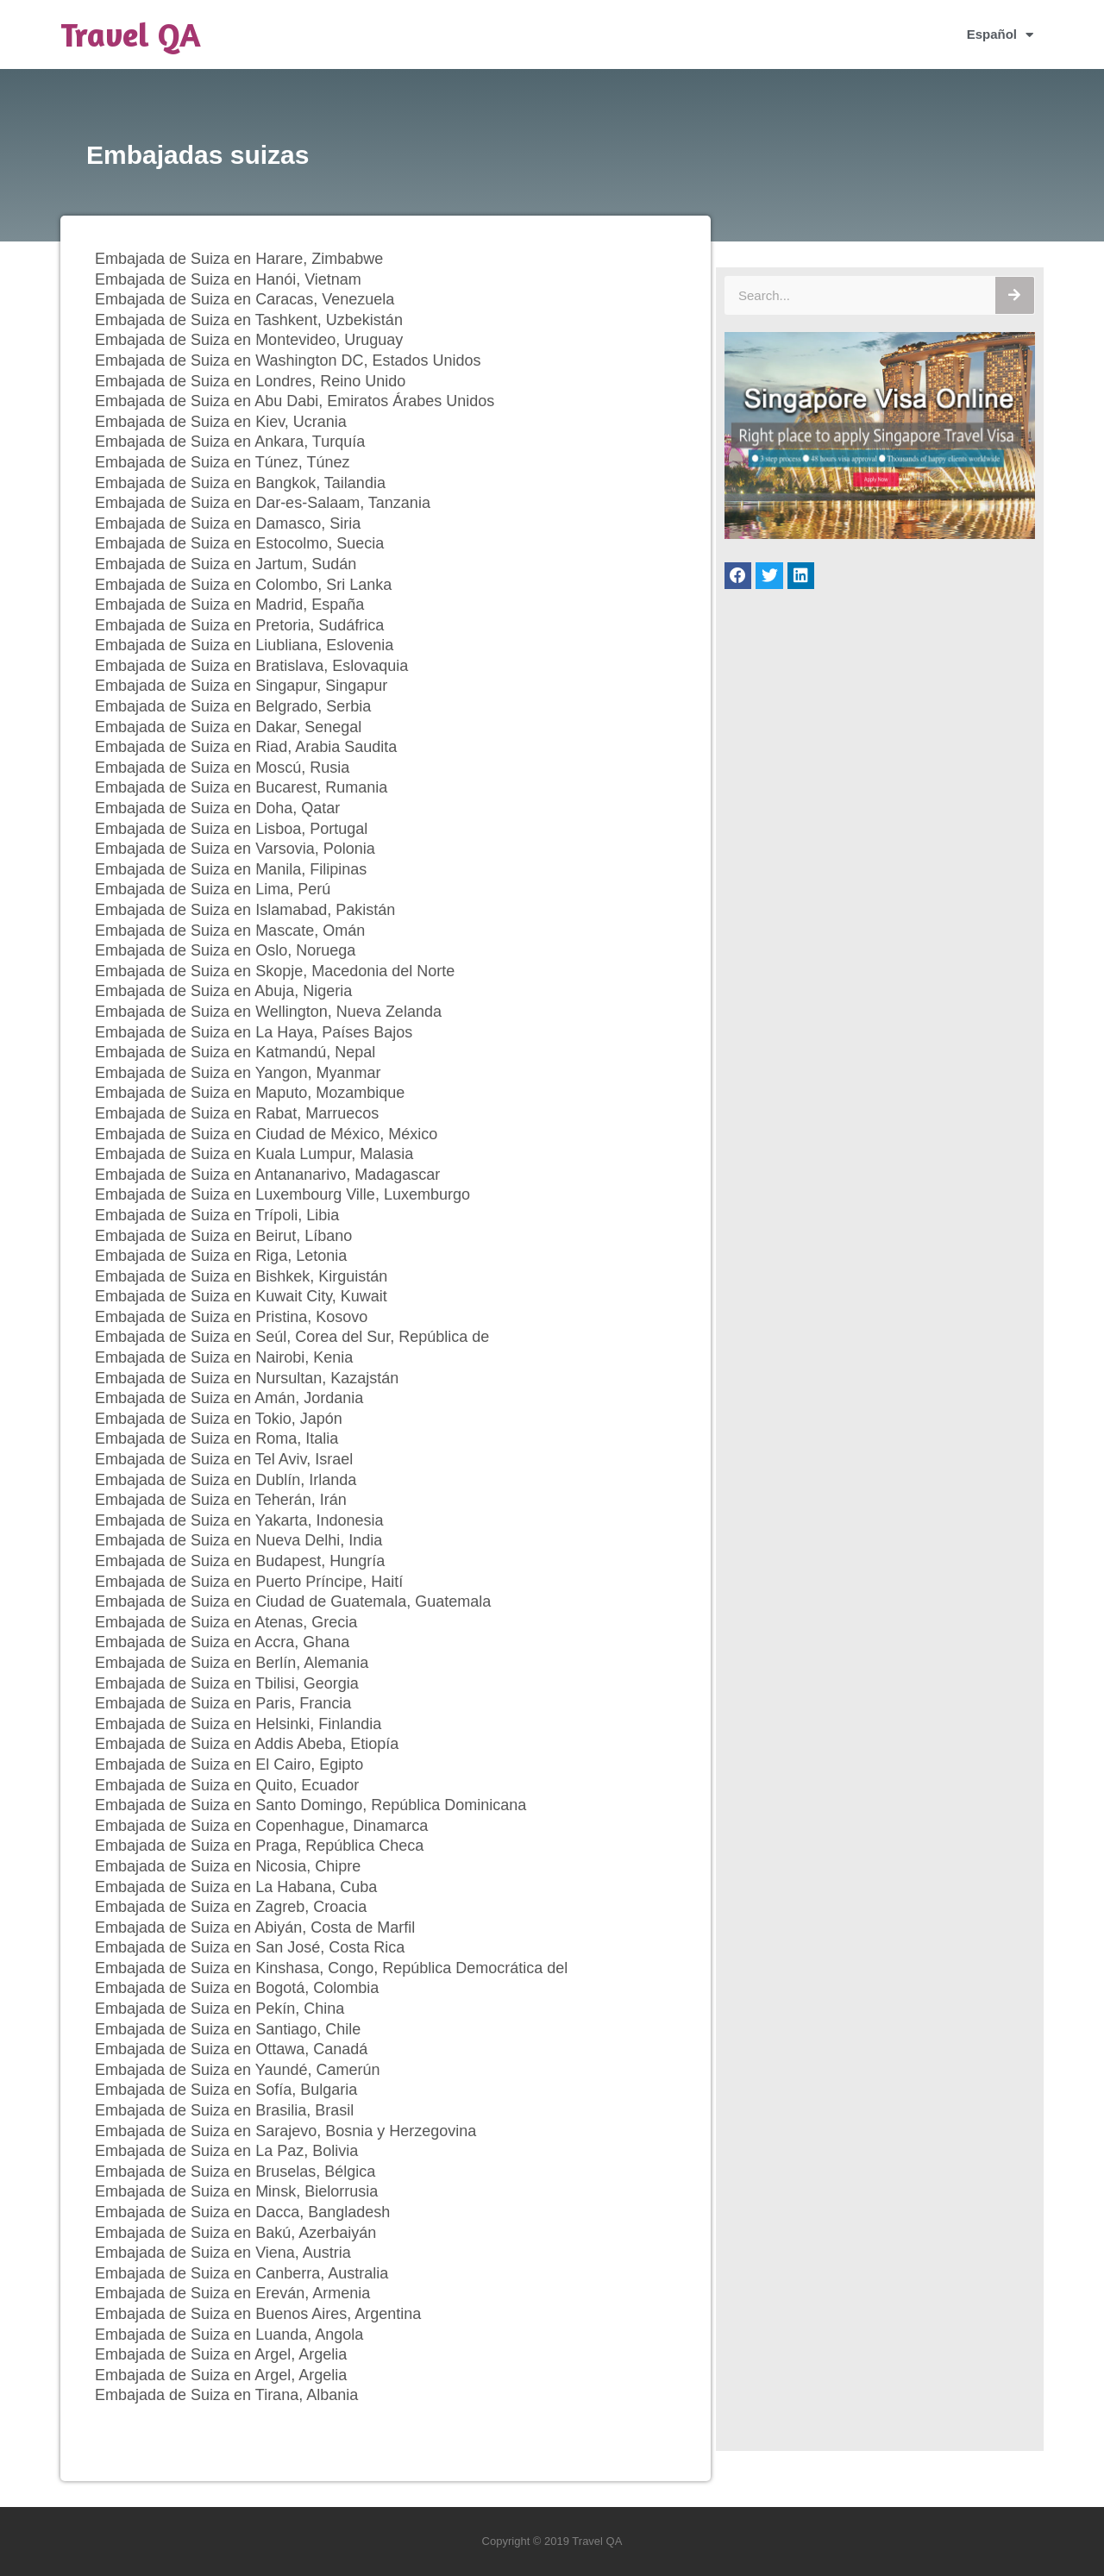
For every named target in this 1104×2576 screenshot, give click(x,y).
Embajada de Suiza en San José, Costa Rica (250, 1947)
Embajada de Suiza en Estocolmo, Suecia (239, 543)
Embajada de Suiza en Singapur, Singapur (241, 685)
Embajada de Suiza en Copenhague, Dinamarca (261, 1825)
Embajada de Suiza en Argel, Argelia (221, 2354)
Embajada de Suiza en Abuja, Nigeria (223, 991)
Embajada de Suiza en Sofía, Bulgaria (226, 2089)
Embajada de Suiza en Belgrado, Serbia (233, 706)
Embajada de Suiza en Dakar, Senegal (228, 727)
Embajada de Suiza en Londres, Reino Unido (250, 381)
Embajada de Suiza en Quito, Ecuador (227, 1785)
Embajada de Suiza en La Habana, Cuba (236, 1887)
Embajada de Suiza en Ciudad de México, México (266, 1134)
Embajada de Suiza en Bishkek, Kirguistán (241, 1276)
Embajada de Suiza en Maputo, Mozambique (250, 1092)
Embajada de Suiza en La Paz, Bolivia (226, 2150)
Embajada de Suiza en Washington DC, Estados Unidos (288, 360)
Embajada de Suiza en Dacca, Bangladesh (242, 2212)
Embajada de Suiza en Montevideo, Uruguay (249, 339)
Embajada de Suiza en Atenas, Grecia (226, 1622)
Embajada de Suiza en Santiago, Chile (228, 2029)
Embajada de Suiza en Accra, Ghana (222, 1642)
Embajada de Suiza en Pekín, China (219, 2008)
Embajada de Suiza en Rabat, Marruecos (237, 1113)
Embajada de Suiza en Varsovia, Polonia (235, 848)
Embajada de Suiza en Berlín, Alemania (231, 1662)
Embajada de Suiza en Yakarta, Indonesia (239, 1520)
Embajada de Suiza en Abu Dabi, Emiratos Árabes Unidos (294, 401)
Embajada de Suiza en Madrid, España (229, 604)
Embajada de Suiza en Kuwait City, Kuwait (241, 1296)
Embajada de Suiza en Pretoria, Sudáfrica (239, 625)
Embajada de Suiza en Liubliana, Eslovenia (244, 645)
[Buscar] (1014, 295)
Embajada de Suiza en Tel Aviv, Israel (224, 1459)
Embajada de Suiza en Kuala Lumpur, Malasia (254, 1154)
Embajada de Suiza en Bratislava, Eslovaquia (251, 665)
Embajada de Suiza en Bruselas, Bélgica (235, 2171)
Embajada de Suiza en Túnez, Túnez (222, 462)
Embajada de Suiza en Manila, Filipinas (231, 869)
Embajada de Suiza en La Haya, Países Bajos (253, 1032)
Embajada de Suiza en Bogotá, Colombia (237, 1987)
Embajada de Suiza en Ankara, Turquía (230, 441)
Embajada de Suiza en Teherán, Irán (221, 1499)
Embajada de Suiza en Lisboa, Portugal (231, 828)
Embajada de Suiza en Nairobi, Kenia (224, 1357)
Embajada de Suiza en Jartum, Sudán (225, 564)
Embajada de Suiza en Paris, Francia (223, 1703)
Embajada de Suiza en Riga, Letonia (221, 1255)
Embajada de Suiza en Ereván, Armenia (232, 2293)
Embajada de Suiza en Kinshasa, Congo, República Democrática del (331, 1968)
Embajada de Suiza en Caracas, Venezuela (244, 299)
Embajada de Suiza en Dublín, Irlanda (225, 1480)
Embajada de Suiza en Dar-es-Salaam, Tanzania (262, 502)
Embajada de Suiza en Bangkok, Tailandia (240, 483)
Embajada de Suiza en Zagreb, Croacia (231, 1906)
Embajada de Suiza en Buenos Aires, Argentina (258, 2313)
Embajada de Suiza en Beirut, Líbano (223, 1235)
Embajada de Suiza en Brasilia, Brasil (224, 2110)
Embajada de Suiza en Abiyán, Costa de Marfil (255, 1927)
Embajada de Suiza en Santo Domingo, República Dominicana (310, 1805)
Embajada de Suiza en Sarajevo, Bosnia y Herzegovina (285, 2131)
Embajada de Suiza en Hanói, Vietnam (228, 279)
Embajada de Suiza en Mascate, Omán (230, 930)
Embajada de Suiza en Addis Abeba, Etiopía (246, 1743)
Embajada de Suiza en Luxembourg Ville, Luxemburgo (282, 1194)
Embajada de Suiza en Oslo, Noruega (225, 950)
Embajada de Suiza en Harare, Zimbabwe (239, 258)
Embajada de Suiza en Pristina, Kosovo (231, 1317)
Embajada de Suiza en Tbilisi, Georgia (227, 1683)
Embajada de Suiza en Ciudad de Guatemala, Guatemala (293, 1601)
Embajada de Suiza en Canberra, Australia (241, 2273)
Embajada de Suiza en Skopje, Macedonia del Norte (275, 971)
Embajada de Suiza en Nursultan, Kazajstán (246, 1378)
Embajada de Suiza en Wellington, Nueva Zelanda (268, 1011)
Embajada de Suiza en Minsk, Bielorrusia (236, 2191)
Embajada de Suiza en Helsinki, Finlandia (238, 1724)
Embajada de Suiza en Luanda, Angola (229, 2334)
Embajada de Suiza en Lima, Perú (212, 889)
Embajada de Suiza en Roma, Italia (216, 1438)
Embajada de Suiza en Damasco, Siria (228, 523)
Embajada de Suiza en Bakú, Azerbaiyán (235, 2232)
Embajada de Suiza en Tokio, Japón (218, 1418)
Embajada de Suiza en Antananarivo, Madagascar (267, 1174)
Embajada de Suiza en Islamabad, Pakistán (245, 909)
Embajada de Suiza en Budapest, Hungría (240, 1561)
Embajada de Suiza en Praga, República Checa (259, 1845)
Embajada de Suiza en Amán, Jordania (229, 1398)
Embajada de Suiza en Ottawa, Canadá (231, 2049)
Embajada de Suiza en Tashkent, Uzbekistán (249, 320)
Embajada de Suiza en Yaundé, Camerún (237, 2069)
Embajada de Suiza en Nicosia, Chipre (228, 1866)
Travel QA (130, 34)
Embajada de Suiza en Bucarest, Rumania (241, 787)
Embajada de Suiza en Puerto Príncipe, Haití (249, 1581)
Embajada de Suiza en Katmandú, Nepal (235, 1052)
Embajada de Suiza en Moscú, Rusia (222, 767)
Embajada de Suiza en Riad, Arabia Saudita (246, 746)
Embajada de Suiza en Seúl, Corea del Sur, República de (292, 1336)
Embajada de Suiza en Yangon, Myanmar (238, 1072)
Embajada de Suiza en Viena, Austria (223, 2252)
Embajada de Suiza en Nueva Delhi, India (238, 1540)
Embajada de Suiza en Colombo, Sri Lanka (243, 584)
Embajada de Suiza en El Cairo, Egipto (229, 1764)
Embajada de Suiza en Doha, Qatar (217, 808)
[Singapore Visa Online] (879, 534)
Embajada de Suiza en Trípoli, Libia (217, 1215)
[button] (738, 576)
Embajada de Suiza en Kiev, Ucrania (221, 421)
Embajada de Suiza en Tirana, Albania (226, 2395)
